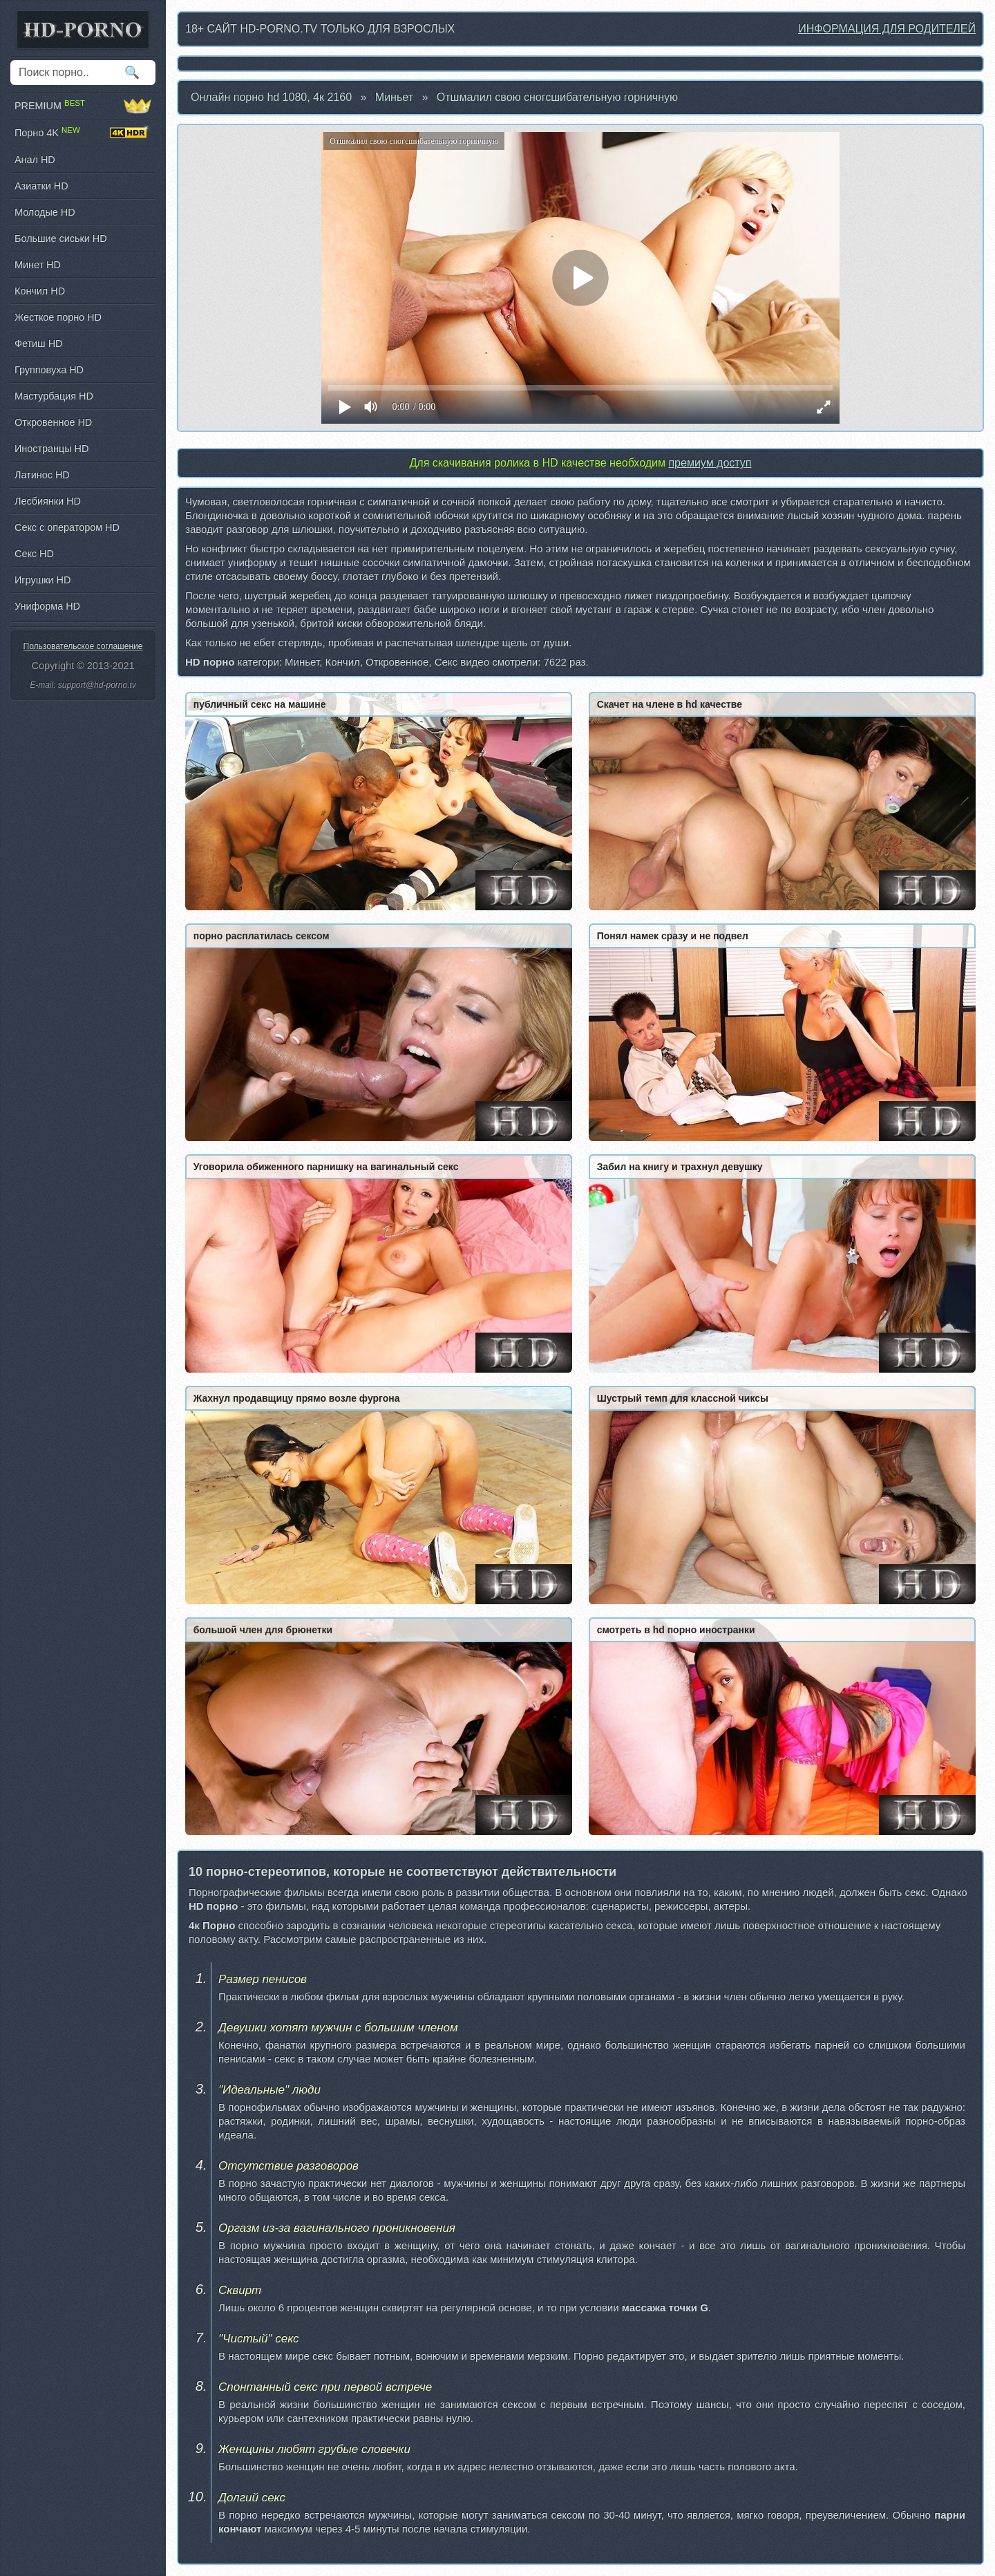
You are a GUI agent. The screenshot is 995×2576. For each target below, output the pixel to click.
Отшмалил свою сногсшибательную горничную (557, 97)
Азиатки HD (41, 185)
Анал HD (35, 159)
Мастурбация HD (54, 396)
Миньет (394, 97)
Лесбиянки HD (48, 501)
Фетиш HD (38, 343)
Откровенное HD (53, 422)
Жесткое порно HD (58, 317)
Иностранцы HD (51, 448)
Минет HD (38, 264)
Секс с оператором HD (67, 527)
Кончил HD (40, 291)
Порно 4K (83, 132)
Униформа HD (47, 606)
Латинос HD (42, 474)
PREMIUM (83, 105)
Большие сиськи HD (61, 238)
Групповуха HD (49, 369)
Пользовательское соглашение (83, 646)
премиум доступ (709, 463)
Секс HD (34, 553)
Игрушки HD (42, 579)
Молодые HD (45, 212)
